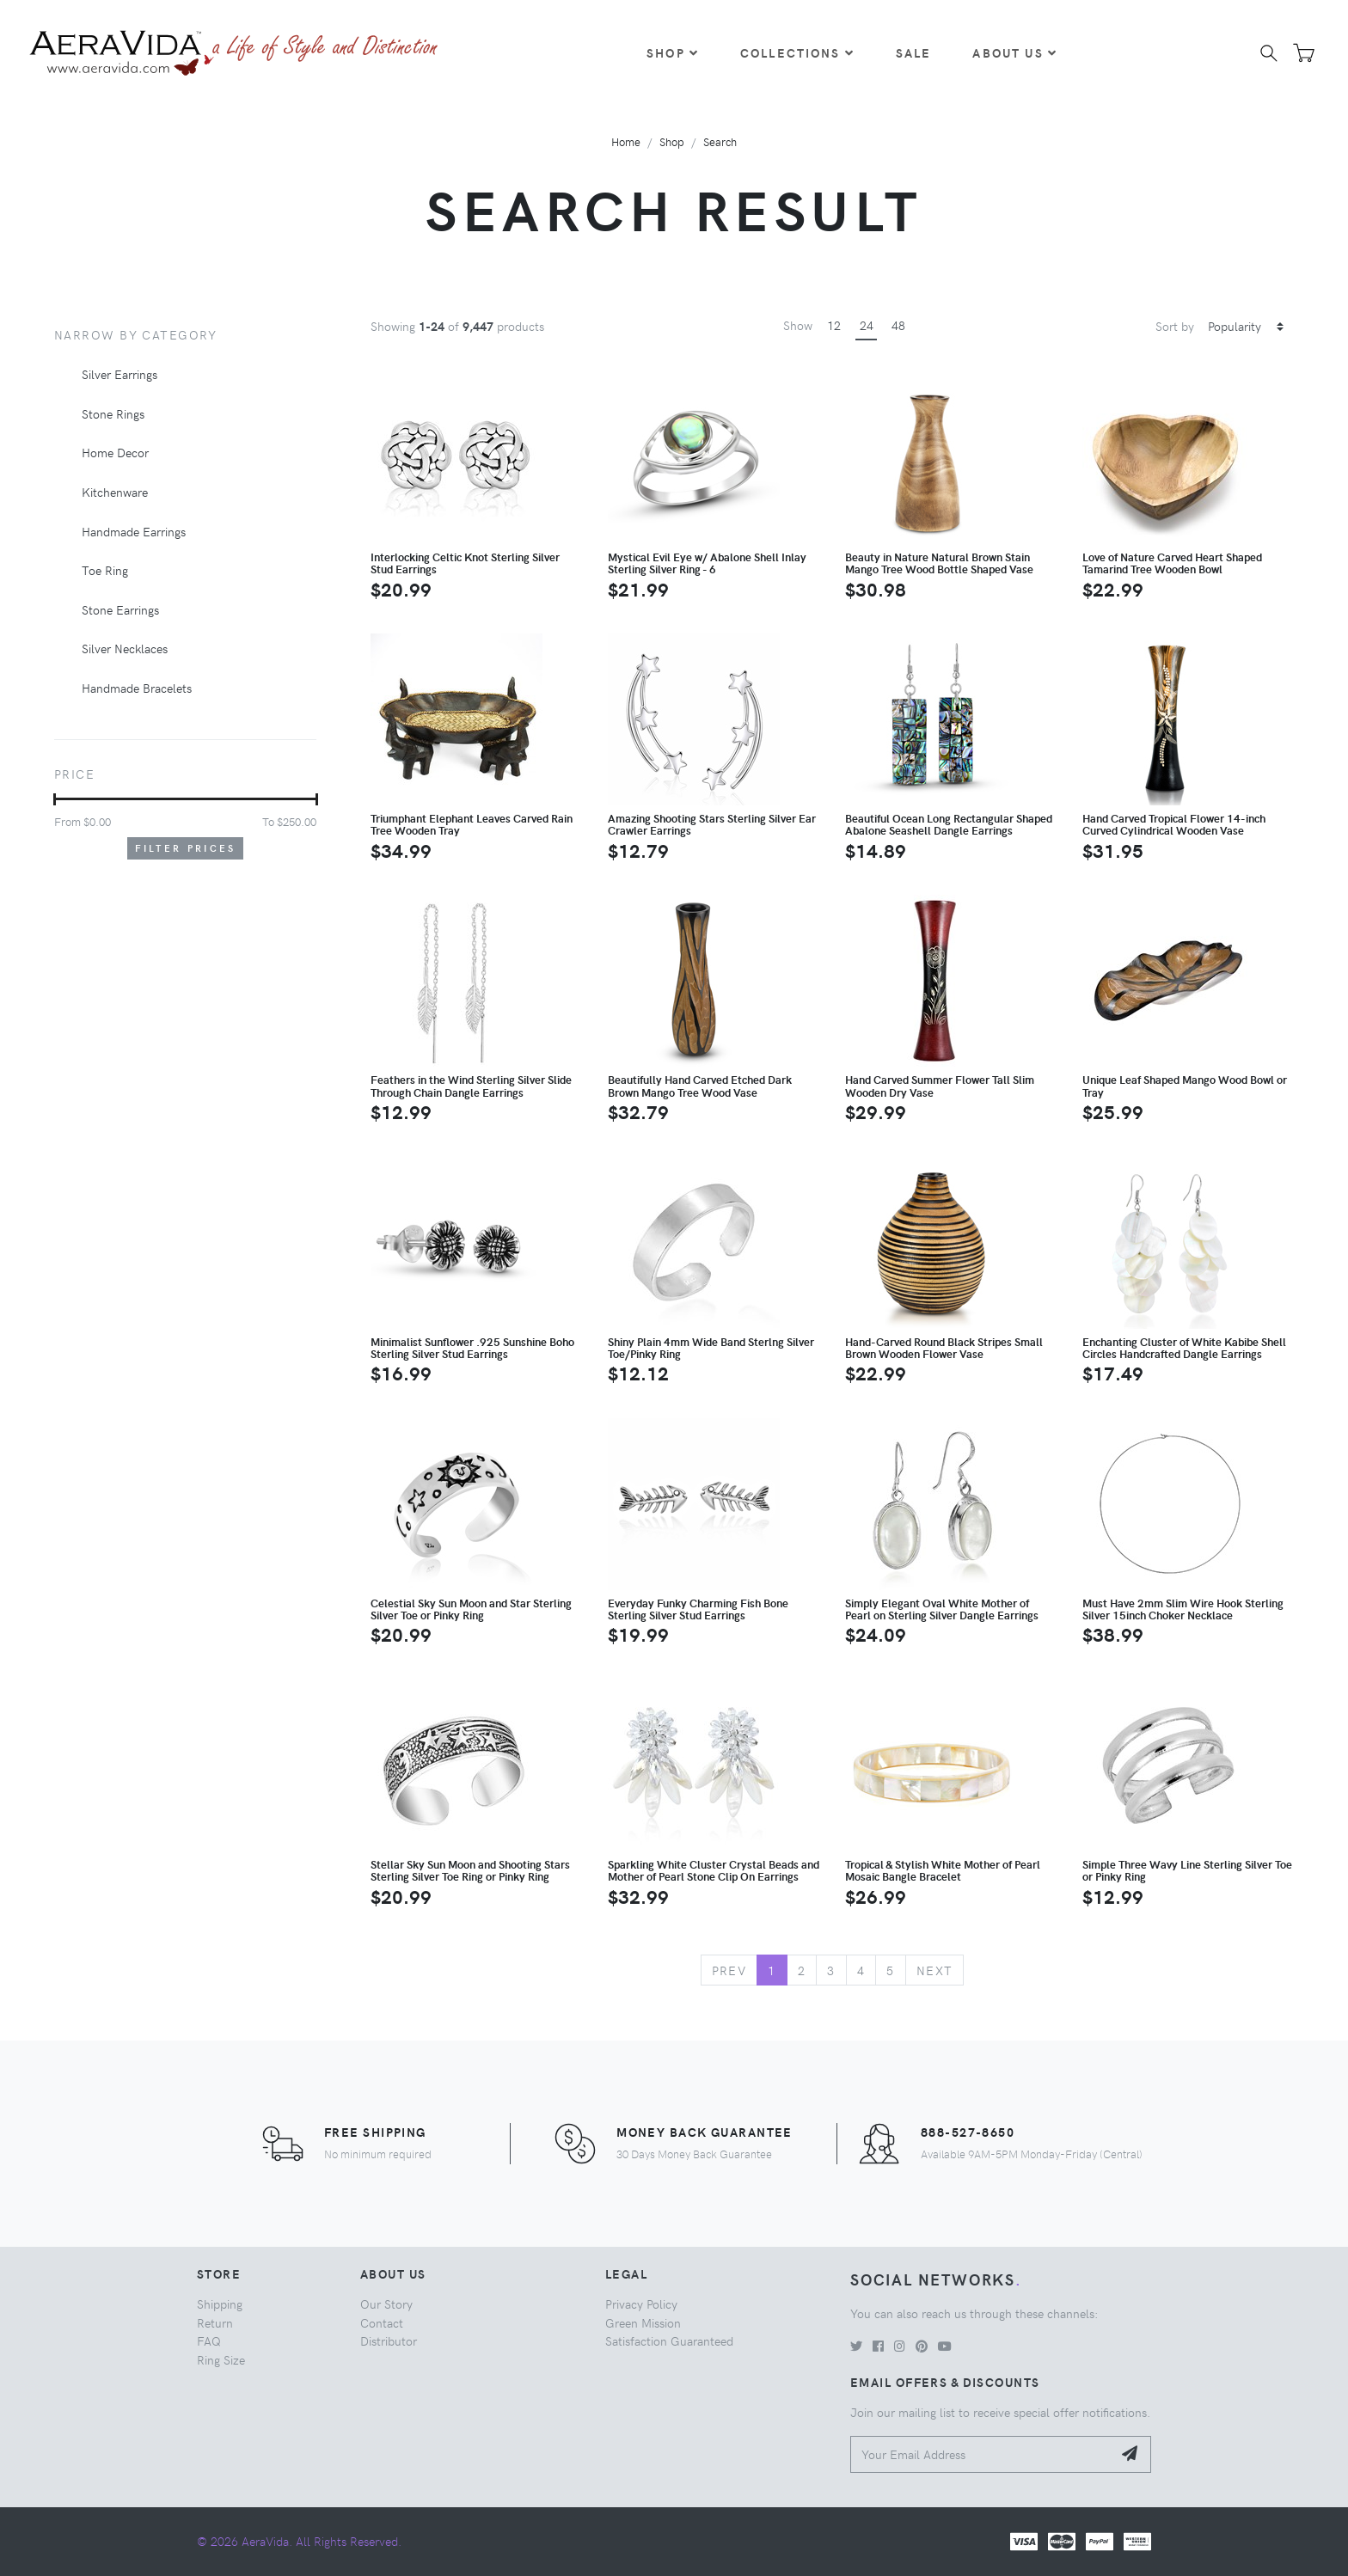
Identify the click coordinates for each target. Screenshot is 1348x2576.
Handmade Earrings (134, 531)
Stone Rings (113, 413)
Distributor (388, 2340)
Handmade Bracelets (137, 687)
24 (866, 324)
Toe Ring (105, 569)
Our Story (386, 2303)
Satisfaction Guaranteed (669, 2340)
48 (898, 324)
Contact (381, 2322)
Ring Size (221, 2359)
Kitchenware (115, 491)
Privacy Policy (641, 2303)
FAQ (209, 2340)
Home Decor (115, 452)
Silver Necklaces (125, 648)
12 (834, 324)
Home (625, 141)
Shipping (219, 2303)
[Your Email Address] (981, 2454)
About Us (1014, 52)
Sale (914, 52)
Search (720, 141)
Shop (672, 52)
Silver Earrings (119, 373)
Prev (729, 1970)
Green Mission (643, 2322)
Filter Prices (185, 847)
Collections (797, 52)
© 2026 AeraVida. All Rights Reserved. (299, 2540)
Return (215, 2322)
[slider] (54, 799)
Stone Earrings (120, 609)
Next (934, 1970)
